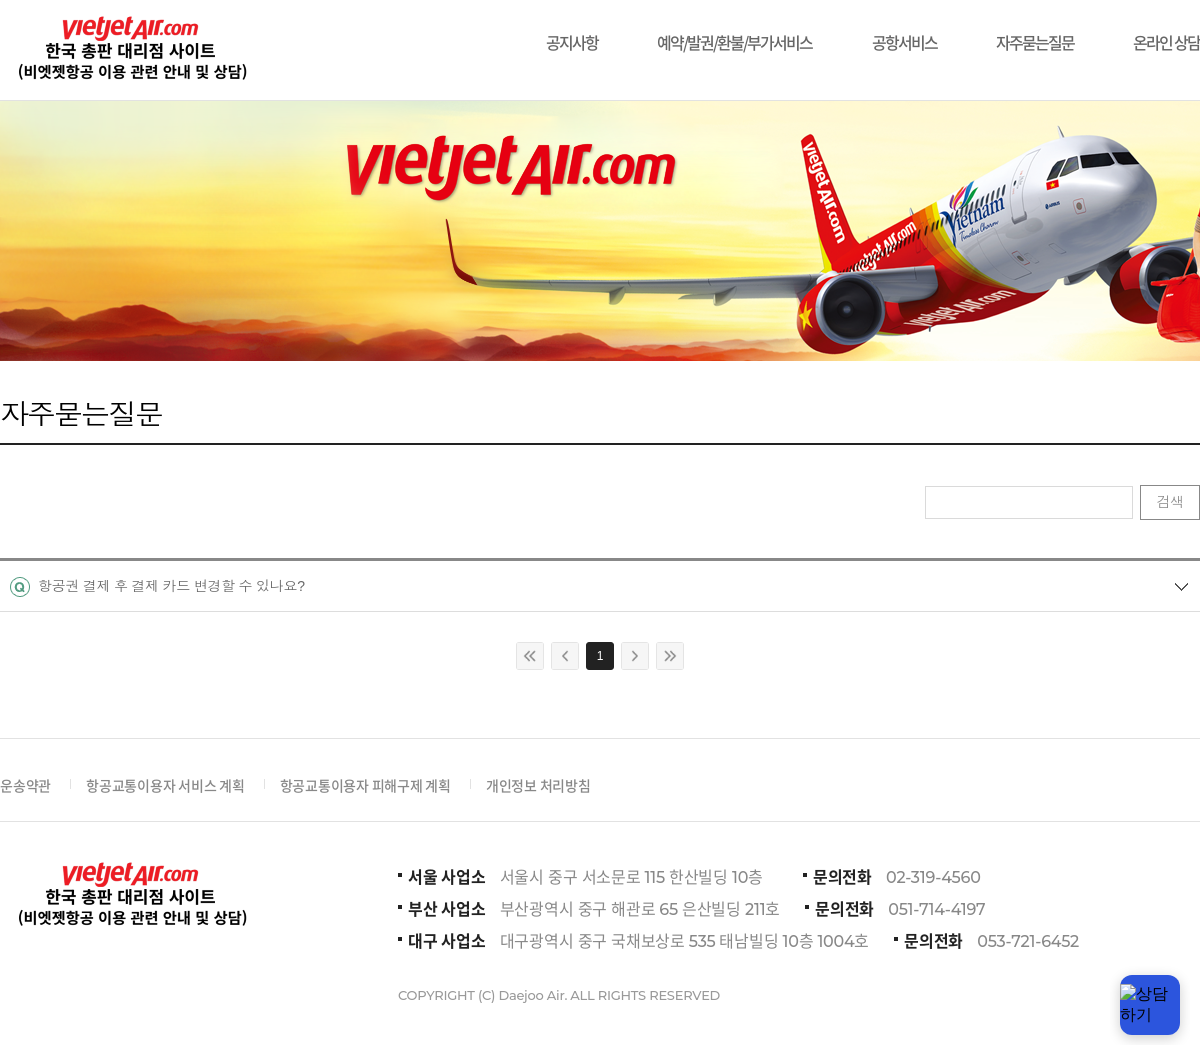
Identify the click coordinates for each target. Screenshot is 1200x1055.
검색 (1170, 502)
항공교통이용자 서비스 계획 (165, 785)
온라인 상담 (1166, 32)
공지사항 (572, 32)
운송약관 (25, 785)
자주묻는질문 (1035, 32)
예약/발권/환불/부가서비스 (734, 32)
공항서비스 (904, 32)
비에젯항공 (130, 50)
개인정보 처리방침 (538, 785)
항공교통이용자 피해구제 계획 (365, 785)
